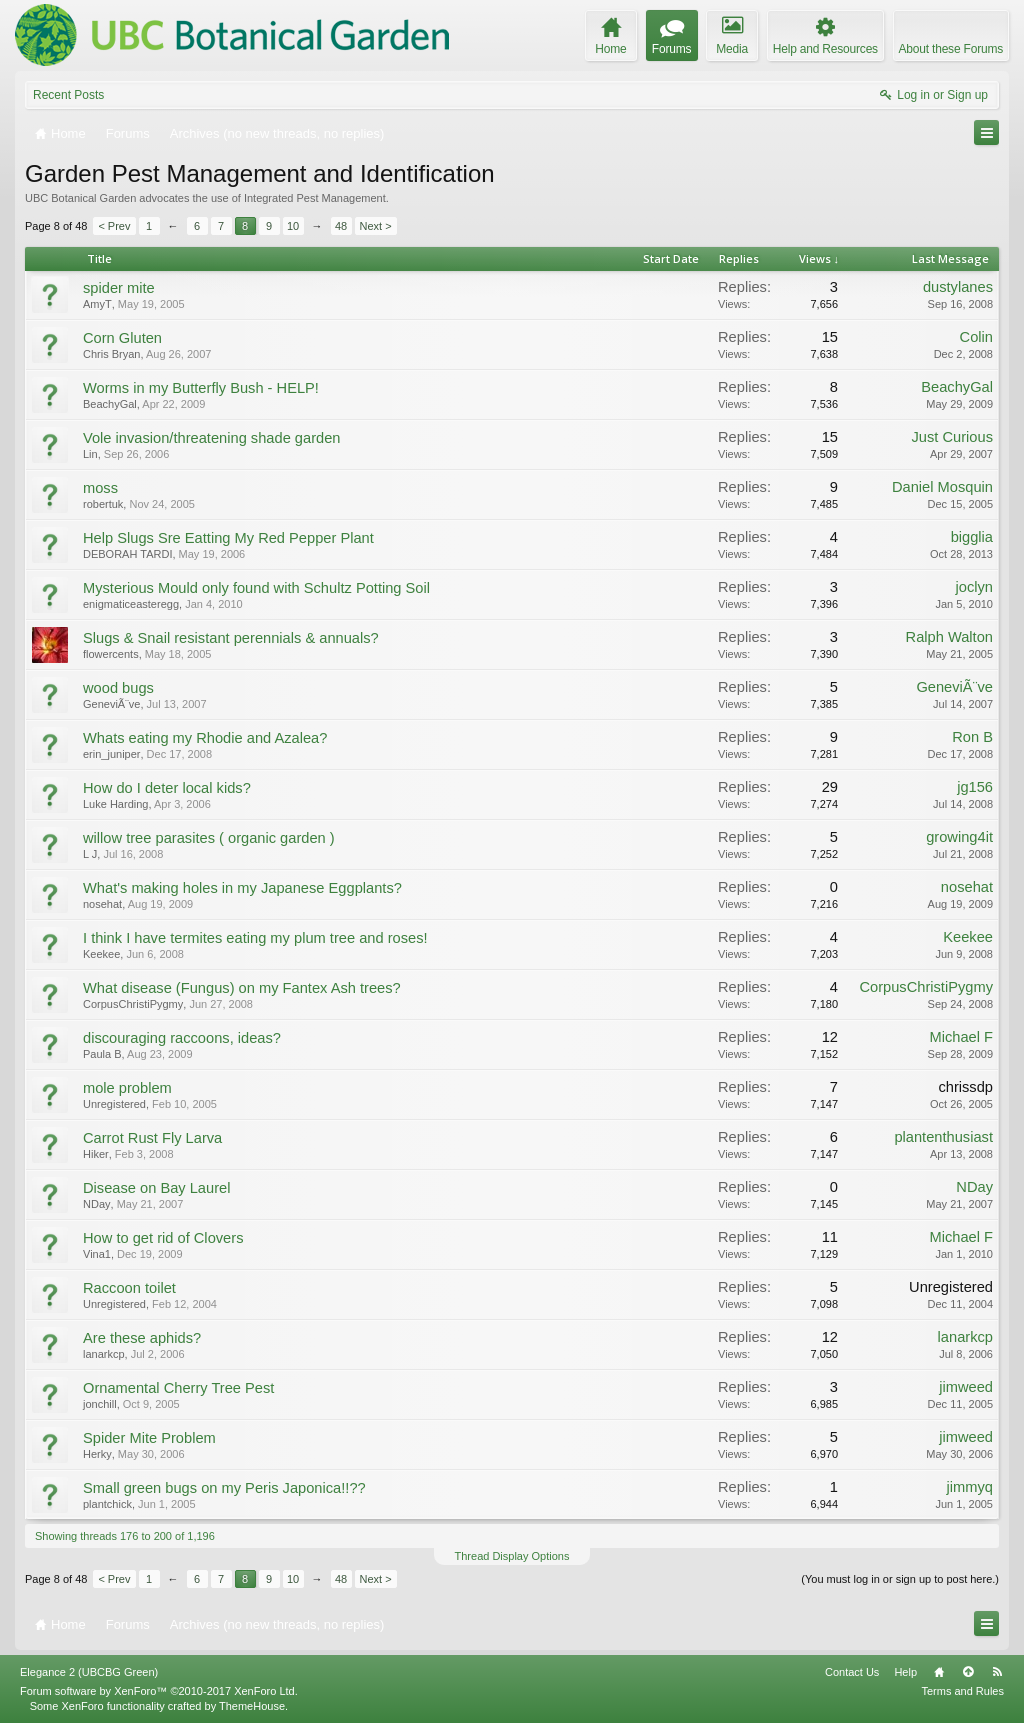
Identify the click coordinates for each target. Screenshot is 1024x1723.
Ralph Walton (949, 637)
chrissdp (965, 1087)
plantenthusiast (943, 1137)
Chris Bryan (111, 354)
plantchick (107, 1504)
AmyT (97, 304)
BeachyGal (110, 404)
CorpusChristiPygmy (133, 1004)
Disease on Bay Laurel (156, 1188)
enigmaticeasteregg (131, 604)
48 (341, 226)
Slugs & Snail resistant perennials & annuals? (231, 638)
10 (293, 226)
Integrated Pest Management (315, 198)
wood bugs (118, 688)
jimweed (966, 1387)
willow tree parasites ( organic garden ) (209, 838)
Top (968, 1672)
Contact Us (852, 1672)
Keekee (101, 954)
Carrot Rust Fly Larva (152, 1138)
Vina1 (97, 1254)
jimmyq (970, 1487)
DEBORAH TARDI (127, 554)
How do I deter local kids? (167, 788)
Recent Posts (68, 95)
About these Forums (951, 49)
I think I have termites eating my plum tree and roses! (255, 938)
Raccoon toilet (129, 1288)
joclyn (974, 587)
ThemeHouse (252, 1706)
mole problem (127, 1088)
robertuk (103, 504)
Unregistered (114, 1104)
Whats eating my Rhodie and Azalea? (205, 738)
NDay (97, 1204)
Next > (376, 226)
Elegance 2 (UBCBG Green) (89, 1672)
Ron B (972, 737)
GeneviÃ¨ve (111, 704)
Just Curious (952, 437)
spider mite (119, 288)
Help (905, 1672)
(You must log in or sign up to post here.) (900, 1579)
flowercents (111, 654)
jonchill (100, 1404)
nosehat (102, 904)
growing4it (959, 837)
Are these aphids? (142, 1338)
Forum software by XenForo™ (159, 1691)
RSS (997, 1672)
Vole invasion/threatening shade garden (212, 438)
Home (939, 1672)
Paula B (102, 1054)
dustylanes (958, 287)
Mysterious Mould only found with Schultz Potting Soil (256, 588)
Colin (976, 337)
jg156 (975, 787)
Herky (97, 1454)
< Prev (114, 226)
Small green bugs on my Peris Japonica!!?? (224, 1488)
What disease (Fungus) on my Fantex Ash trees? (242, 988)
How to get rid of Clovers (163, 1238)
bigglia (972, 537)
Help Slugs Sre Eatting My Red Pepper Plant (228, 538)
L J (90, 854)
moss (100, 488)
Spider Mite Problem (149, 1438)
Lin (90, 454)
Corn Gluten (122, 338)
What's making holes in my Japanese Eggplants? (242, 888)
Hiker (96, 1154)
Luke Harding (115, 804)
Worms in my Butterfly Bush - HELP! (201, 388)
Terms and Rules (962, 1691)
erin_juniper (111, 754)
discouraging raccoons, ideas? (182, 1038)
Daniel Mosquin (942, 487)
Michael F (961, 1037)
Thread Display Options (512, 1556)
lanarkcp (104, 1354)
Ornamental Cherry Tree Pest (178, 1388)
